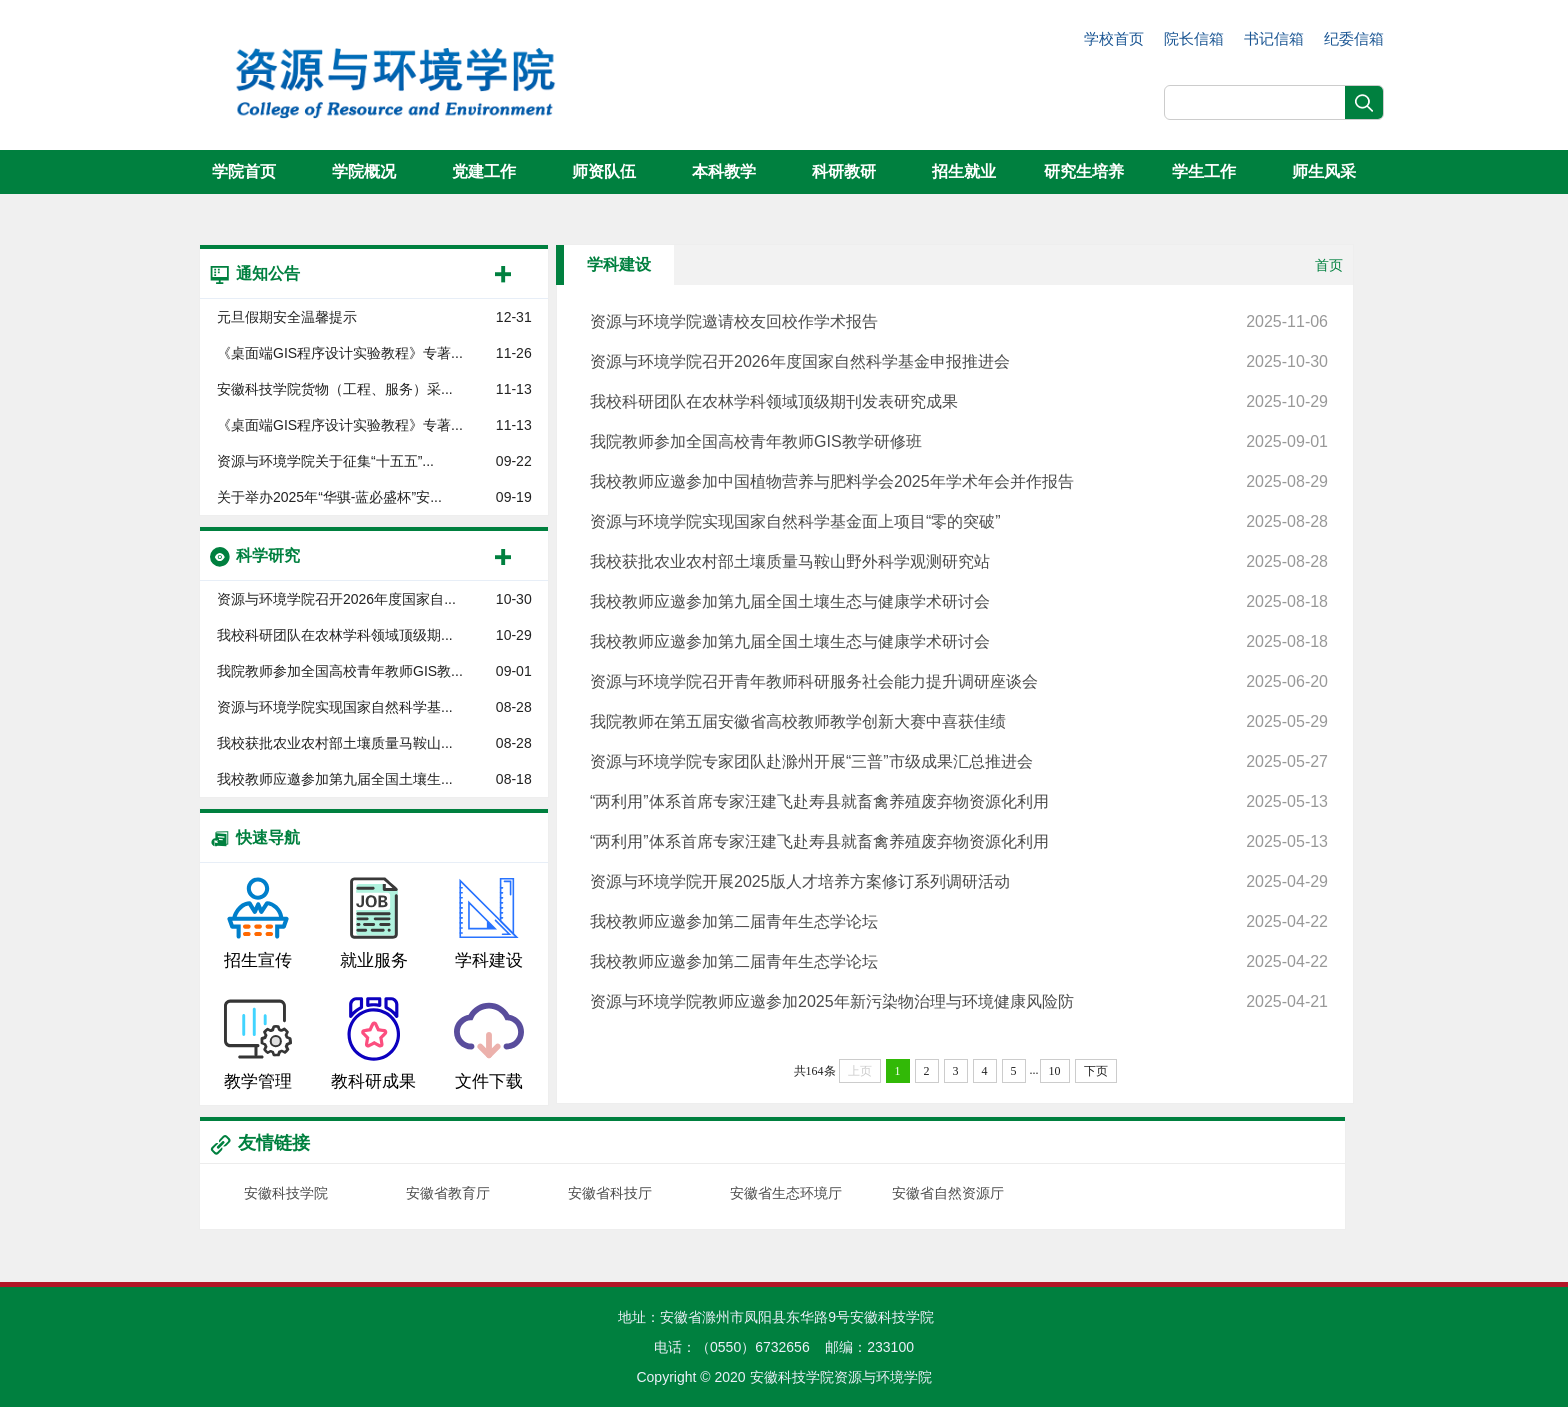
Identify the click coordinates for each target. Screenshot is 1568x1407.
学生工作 (1204, 171)
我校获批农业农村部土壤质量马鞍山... (335, 743)
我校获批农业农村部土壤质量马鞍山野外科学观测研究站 (959, 562)
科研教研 (844, 171)
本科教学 (724, 171)
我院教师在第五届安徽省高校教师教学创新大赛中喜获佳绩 (959, 722)
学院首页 (244, 171)
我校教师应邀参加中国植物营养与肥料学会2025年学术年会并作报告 (959, 482)
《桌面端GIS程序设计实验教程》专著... (340, 353)
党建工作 (484, 171)
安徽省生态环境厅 (786, 1193)
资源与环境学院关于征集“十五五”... (325, 461)
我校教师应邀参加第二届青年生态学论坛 (959, 922)
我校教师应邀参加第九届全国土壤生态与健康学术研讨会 (959, 602)
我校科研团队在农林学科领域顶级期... (335, 635)
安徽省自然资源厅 (948, 1193)
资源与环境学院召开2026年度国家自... (336, 599)
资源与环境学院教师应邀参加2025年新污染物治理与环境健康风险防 (959, 1002)
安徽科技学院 (286, 1193)
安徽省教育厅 (448, 1193)
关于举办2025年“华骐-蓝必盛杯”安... (329, 497)
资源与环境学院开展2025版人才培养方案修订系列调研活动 (959, 882)
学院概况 (364, 171)
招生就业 (964, 171)
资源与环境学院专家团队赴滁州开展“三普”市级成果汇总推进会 (959, 762)
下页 (1096, 1071)
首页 (1329, 265)
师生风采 (1324, 171)
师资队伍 (604, 171)
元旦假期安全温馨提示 (287, 317)
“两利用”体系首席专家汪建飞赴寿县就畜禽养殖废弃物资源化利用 (959, 802)
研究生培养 (1084, 171)
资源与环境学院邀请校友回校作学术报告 (959, 322)
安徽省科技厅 (610, 1193)
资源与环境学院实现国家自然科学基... (335, 707)
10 (1055, 1071)
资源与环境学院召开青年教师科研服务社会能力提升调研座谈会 (959, 682)
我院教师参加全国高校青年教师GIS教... (340, 671)
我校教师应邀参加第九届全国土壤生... (335, 779)
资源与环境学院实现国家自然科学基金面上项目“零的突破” (959, 522)
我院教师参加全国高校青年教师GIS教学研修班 (959, 442)
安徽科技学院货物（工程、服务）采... (335, 389)
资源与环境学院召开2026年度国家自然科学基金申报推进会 (959, 362)
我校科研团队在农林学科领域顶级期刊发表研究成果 (959, 402)
